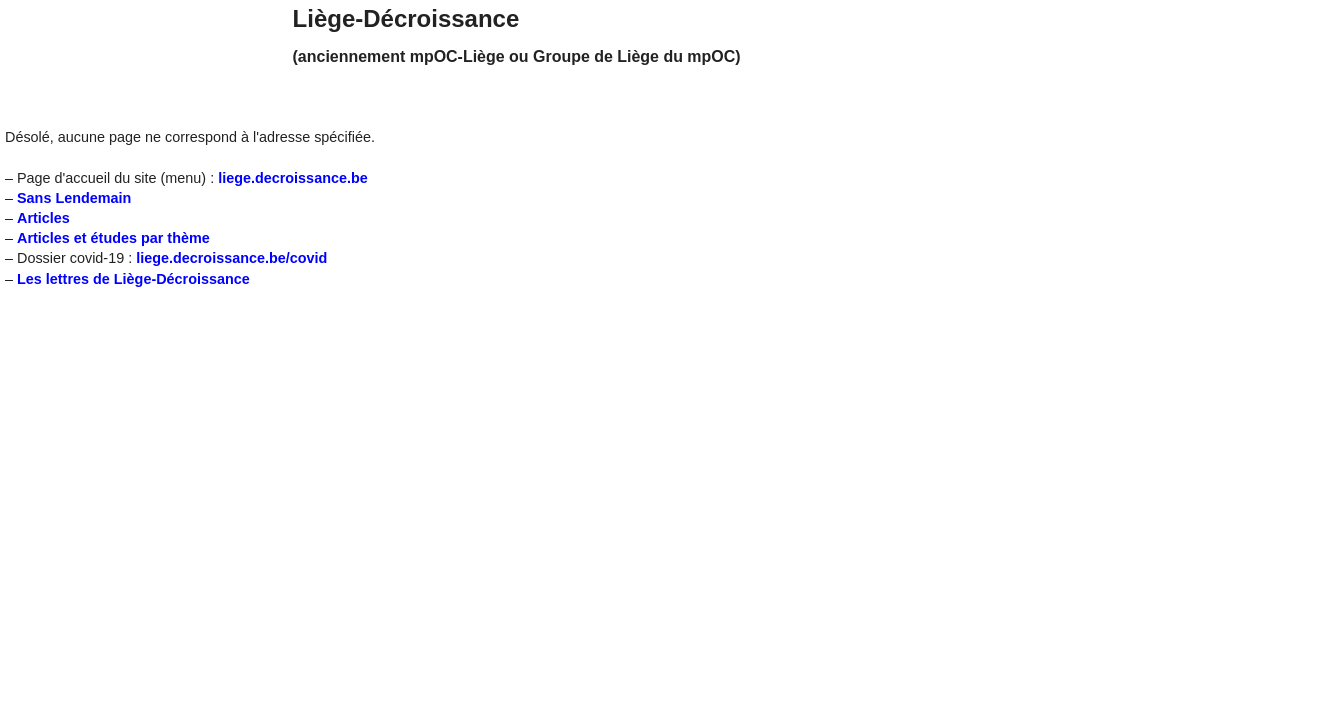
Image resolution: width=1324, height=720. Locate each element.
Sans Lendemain (74, 198)
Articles (43, 218)
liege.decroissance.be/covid (231, 258)
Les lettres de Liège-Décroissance (133, 279)
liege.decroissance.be (293, 178)
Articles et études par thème (113, 238)
